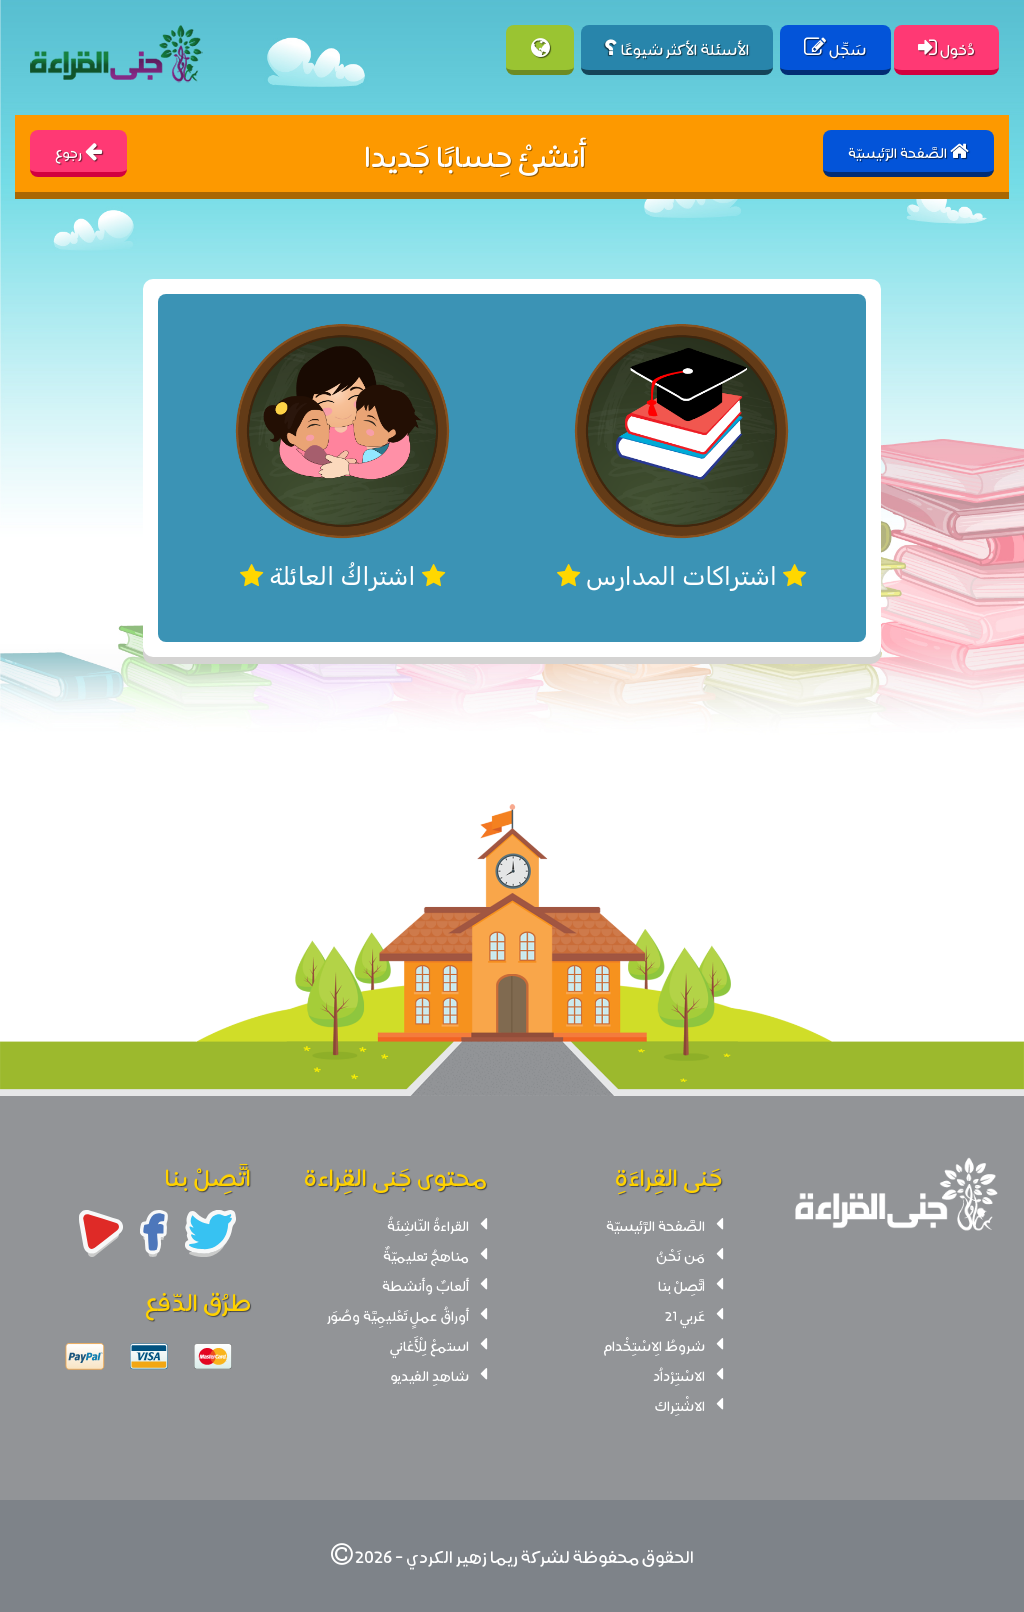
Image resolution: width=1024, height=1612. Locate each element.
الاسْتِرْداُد (679, 1375)
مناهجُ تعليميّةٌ (426, 1255)
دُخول (946, 48)
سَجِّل (835, 48)
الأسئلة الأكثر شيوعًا (677, 48)
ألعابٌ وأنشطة (425, 1285)
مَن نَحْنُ (680, 1255)
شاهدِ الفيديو (430, 1375)
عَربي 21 (685, 1315)
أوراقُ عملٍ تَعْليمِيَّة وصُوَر (398, 1315)
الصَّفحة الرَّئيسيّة (655, 1225)
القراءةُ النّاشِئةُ (428, 1225)
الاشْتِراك (680, 1405)
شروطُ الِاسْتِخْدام (654, 1345)
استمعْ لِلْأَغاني (429, 1345)
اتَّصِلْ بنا (681, 1285)
